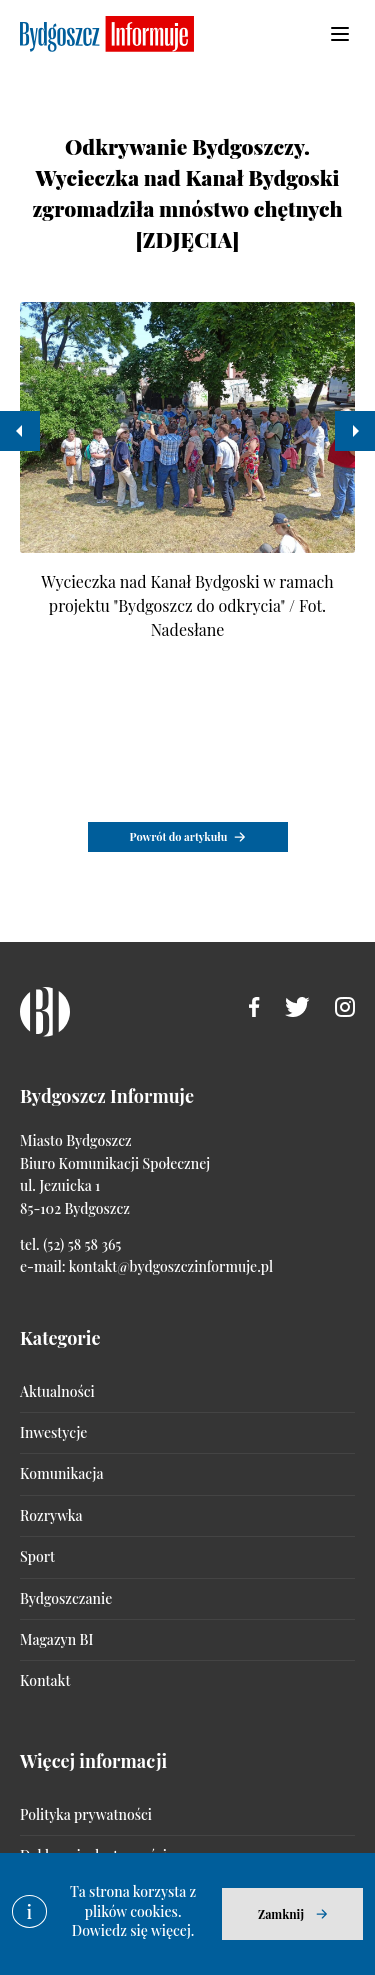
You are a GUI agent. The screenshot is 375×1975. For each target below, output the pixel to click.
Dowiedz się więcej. (133, 1930)
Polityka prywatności (86, 1814)
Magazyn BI (56, 1639)
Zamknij (281, 1914)
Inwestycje (53, 1432)
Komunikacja (61, 1473)
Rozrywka (51, 1515)
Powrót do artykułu (179, 836)
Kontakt (45, 1680)
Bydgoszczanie (66, 1598)
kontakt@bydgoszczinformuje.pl (171, 1266)
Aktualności (57, 1391)
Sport (37, 1556)
